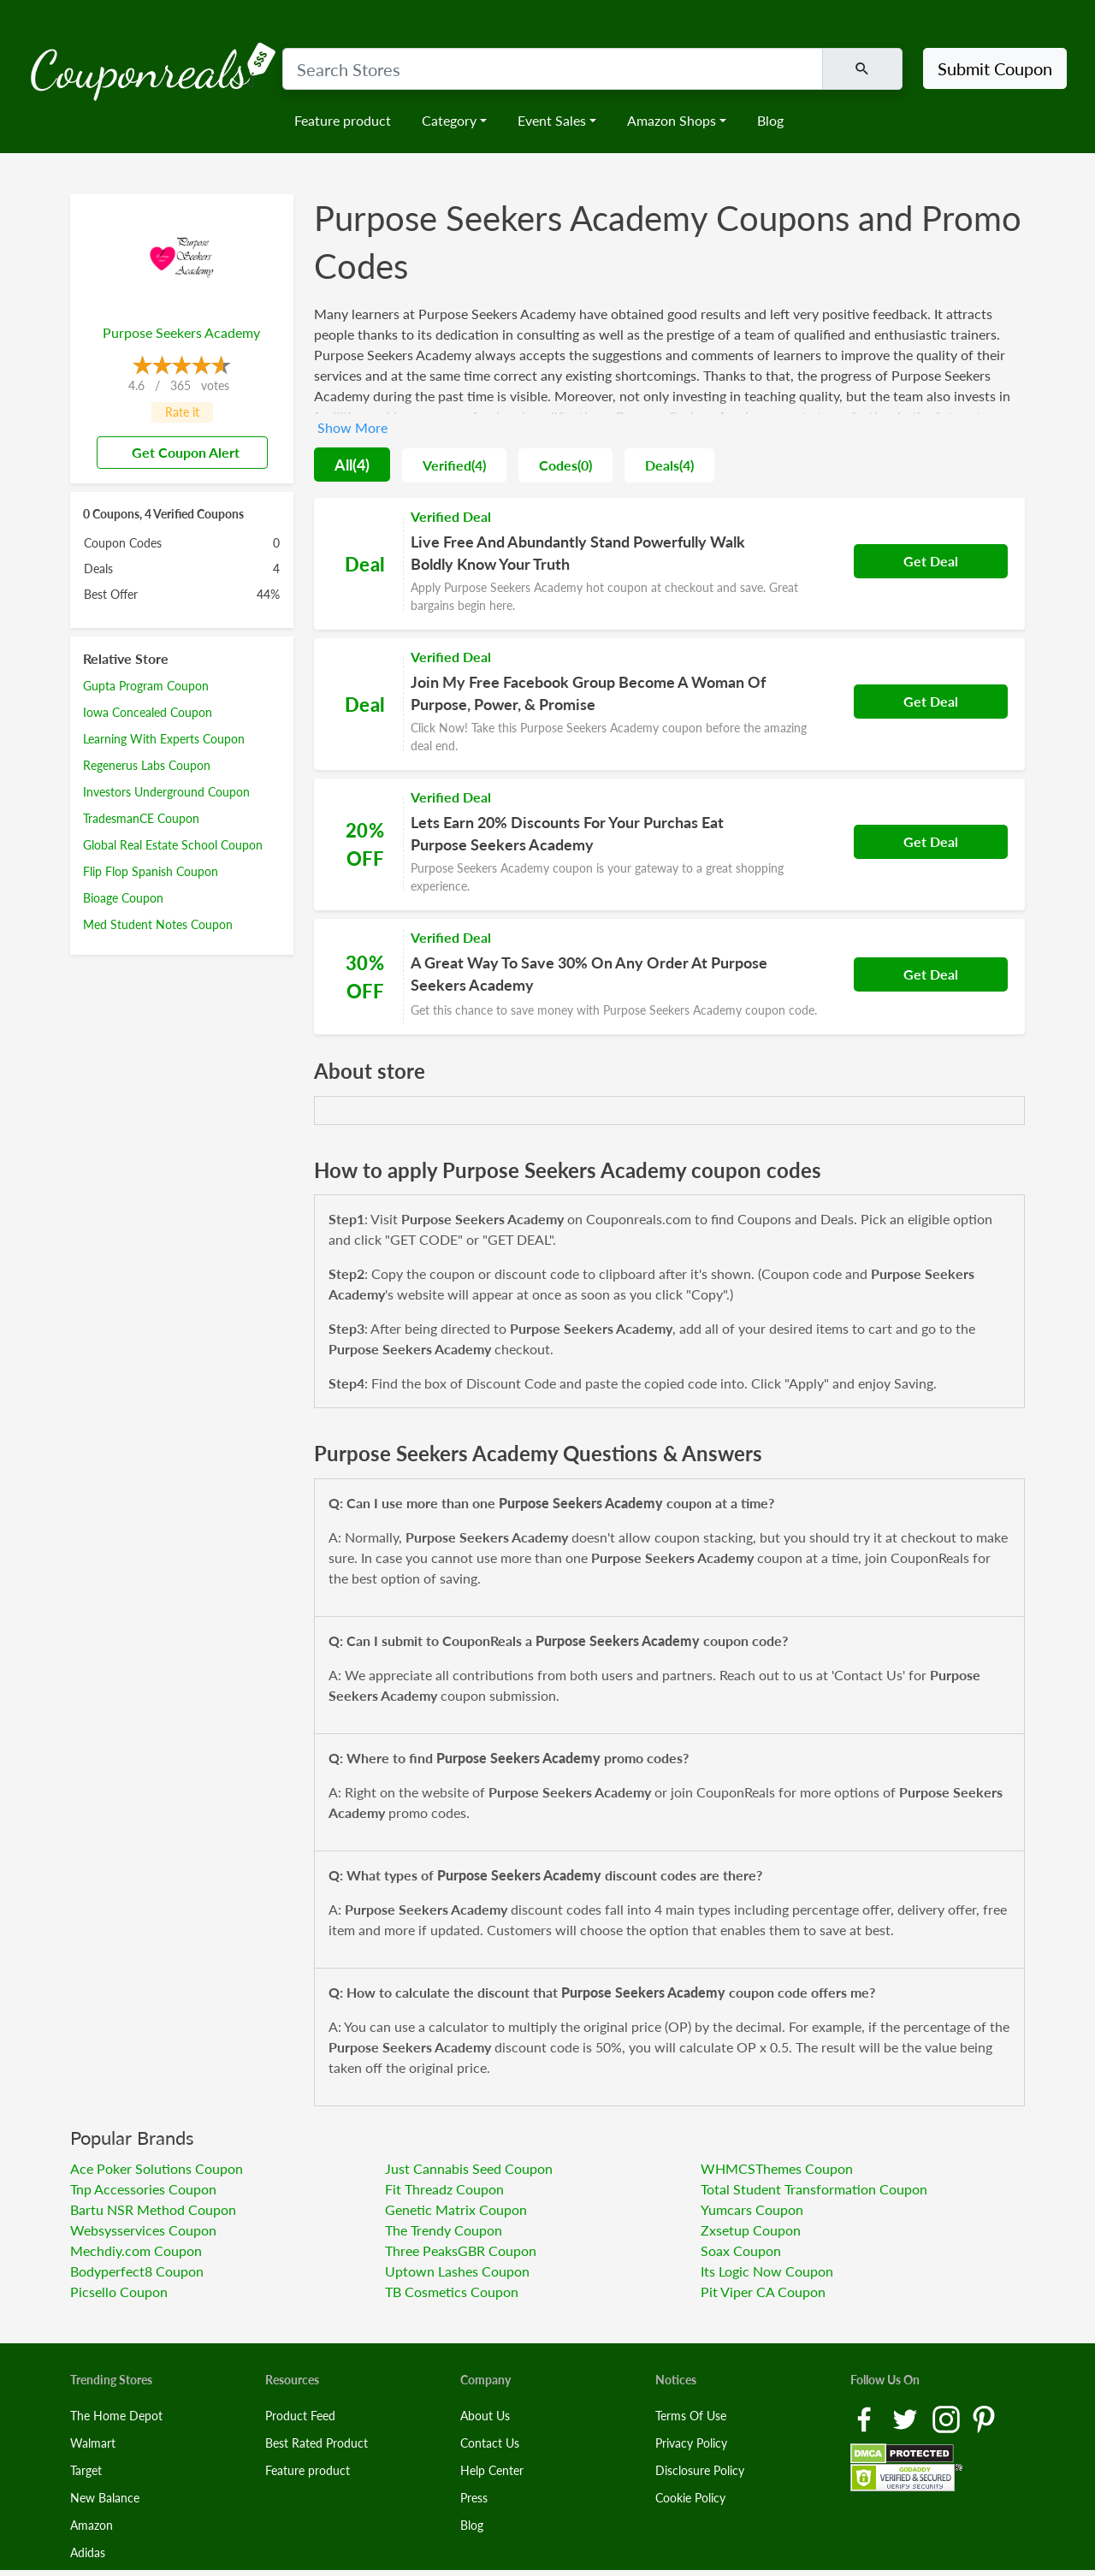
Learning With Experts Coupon (164, 738)
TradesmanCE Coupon (141, 818)
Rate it (182, 412)
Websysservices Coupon (143, 2230)
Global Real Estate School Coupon (173, 845)
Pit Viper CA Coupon (763, 2291)
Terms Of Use (690, 2415)
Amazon (91, 2525)
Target (86, 2470)
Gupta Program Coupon (146, 685)
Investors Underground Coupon (166, 792)
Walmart (92, 2443)
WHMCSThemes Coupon (777, 2168)
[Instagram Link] (947, 2417)
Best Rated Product (316, 2443)
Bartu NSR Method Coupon (153, 2209)
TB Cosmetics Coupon (451, 2291)
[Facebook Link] (865, 2417)
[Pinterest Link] (983, 2417)
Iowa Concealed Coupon (147, 712)
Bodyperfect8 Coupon (137, 2271)
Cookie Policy (690, 2497)
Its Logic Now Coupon (767, 2271)
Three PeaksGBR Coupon (460, 2250)
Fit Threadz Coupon (444, 2189)
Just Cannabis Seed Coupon (469, 2168)
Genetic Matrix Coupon (456, 2209)
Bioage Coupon (123, 898)
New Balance (104, 2497)
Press (474, 2497)
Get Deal (930, 561)
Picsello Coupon (119, 2291)
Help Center (492, 2470)
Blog (770, 120)
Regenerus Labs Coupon (146, 765)
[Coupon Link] (669, 564)
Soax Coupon (741, 2250)
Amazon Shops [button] (671, 120)
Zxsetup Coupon (751, 2230)
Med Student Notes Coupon (158, 924)
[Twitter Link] (907, 2417)
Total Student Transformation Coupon (814, 2189)
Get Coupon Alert (179, 452)
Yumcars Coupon (752, 2209)
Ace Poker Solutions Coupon (156, 2168)
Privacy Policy (691, 2443)
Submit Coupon (995, 68)
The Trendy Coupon (443, 2230)
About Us (485, 2415)
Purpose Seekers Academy (181, 332)
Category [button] (449, 120)
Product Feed (300, 2415)
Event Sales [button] (552, 120)
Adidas (87, 2552)
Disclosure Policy (699, 2470)
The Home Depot (116, 2415)
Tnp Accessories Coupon (143, 2189)
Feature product (342, 120)
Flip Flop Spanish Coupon (150, 871)
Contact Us (489, 2443)
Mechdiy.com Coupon (136, 2250)
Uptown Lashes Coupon (457, 2271)
